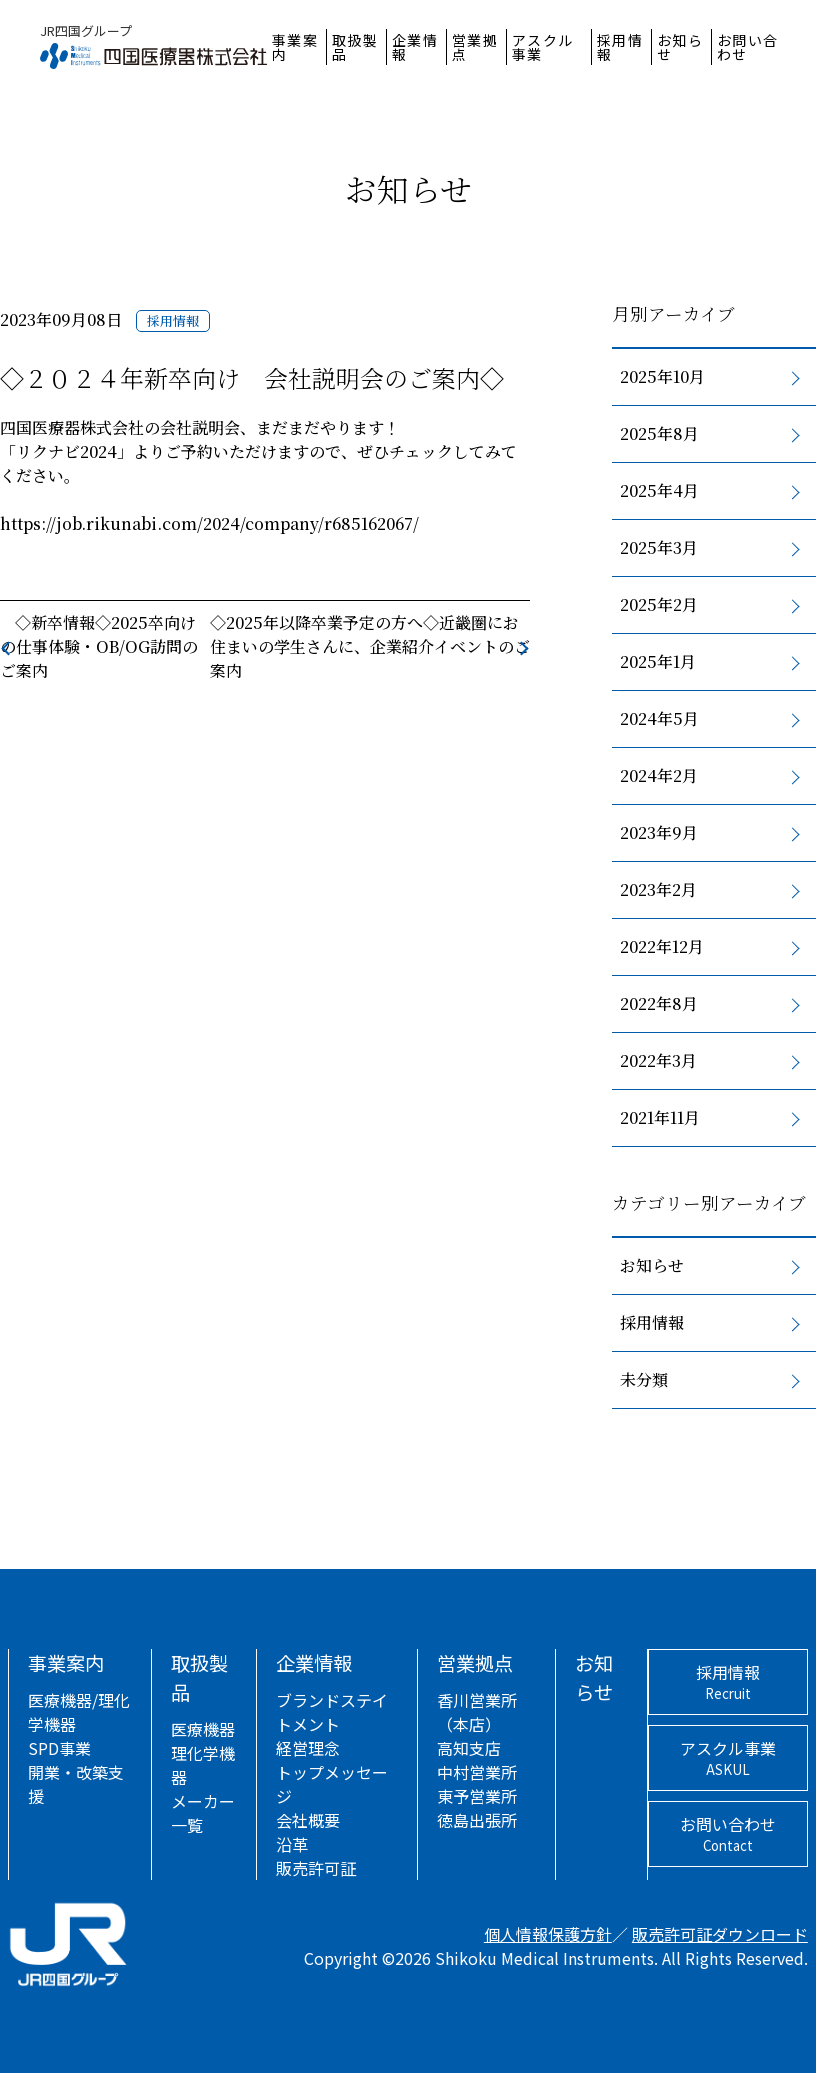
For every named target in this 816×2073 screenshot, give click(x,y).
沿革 (292, 1844)
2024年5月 (659, 718)
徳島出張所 (477, 1820)
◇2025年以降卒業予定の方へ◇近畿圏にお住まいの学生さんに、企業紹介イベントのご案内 (370, 646)
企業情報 (415, 47)
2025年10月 (662, 376)
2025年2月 (659, 604)
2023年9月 (659, 832)
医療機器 (203, 1729)
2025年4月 (659, 490)
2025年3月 (659, 547)
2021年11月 (660, 1117)
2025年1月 (658, 661)
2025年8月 (659, 433)
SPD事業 (59, 1748)
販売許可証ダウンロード (720, 1934)
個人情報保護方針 (548, 1934)
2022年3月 (658, 1060)
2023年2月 (658, 889)
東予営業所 (477, 1796)
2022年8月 (659, 1003)
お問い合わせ (748, 47)
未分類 (644, 1379)
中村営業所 (477, 1772)
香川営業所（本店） (477, 1712)
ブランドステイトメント (332, 1712)
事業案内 (295, 47)
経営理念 (308, 1748)
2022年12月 (662, 946)
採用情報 (620, 47)
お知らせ (680, 47)
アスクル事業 (543, 47)
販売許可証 (316, 1868)
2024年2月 (659, 775)
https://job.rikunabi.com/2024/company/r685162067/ (209, 523)
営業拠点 (475, 47)
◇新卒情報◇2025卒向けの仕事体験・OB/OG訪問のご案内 (99, 646)
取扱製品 (355, 47)
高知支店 (469, 1748)
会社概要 (308, 1820)
